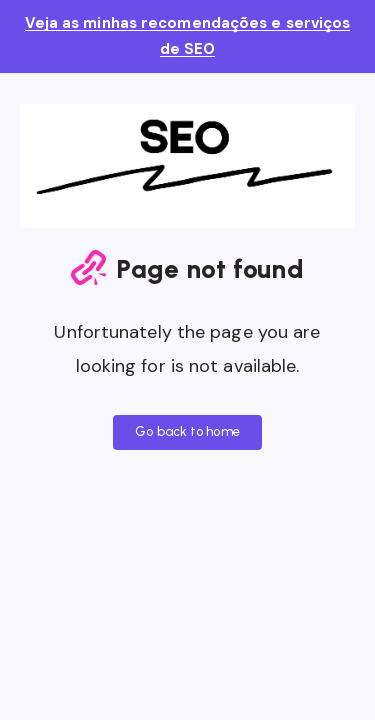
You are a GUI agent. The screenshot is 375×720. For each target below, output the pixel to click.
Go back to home (187, 431)
